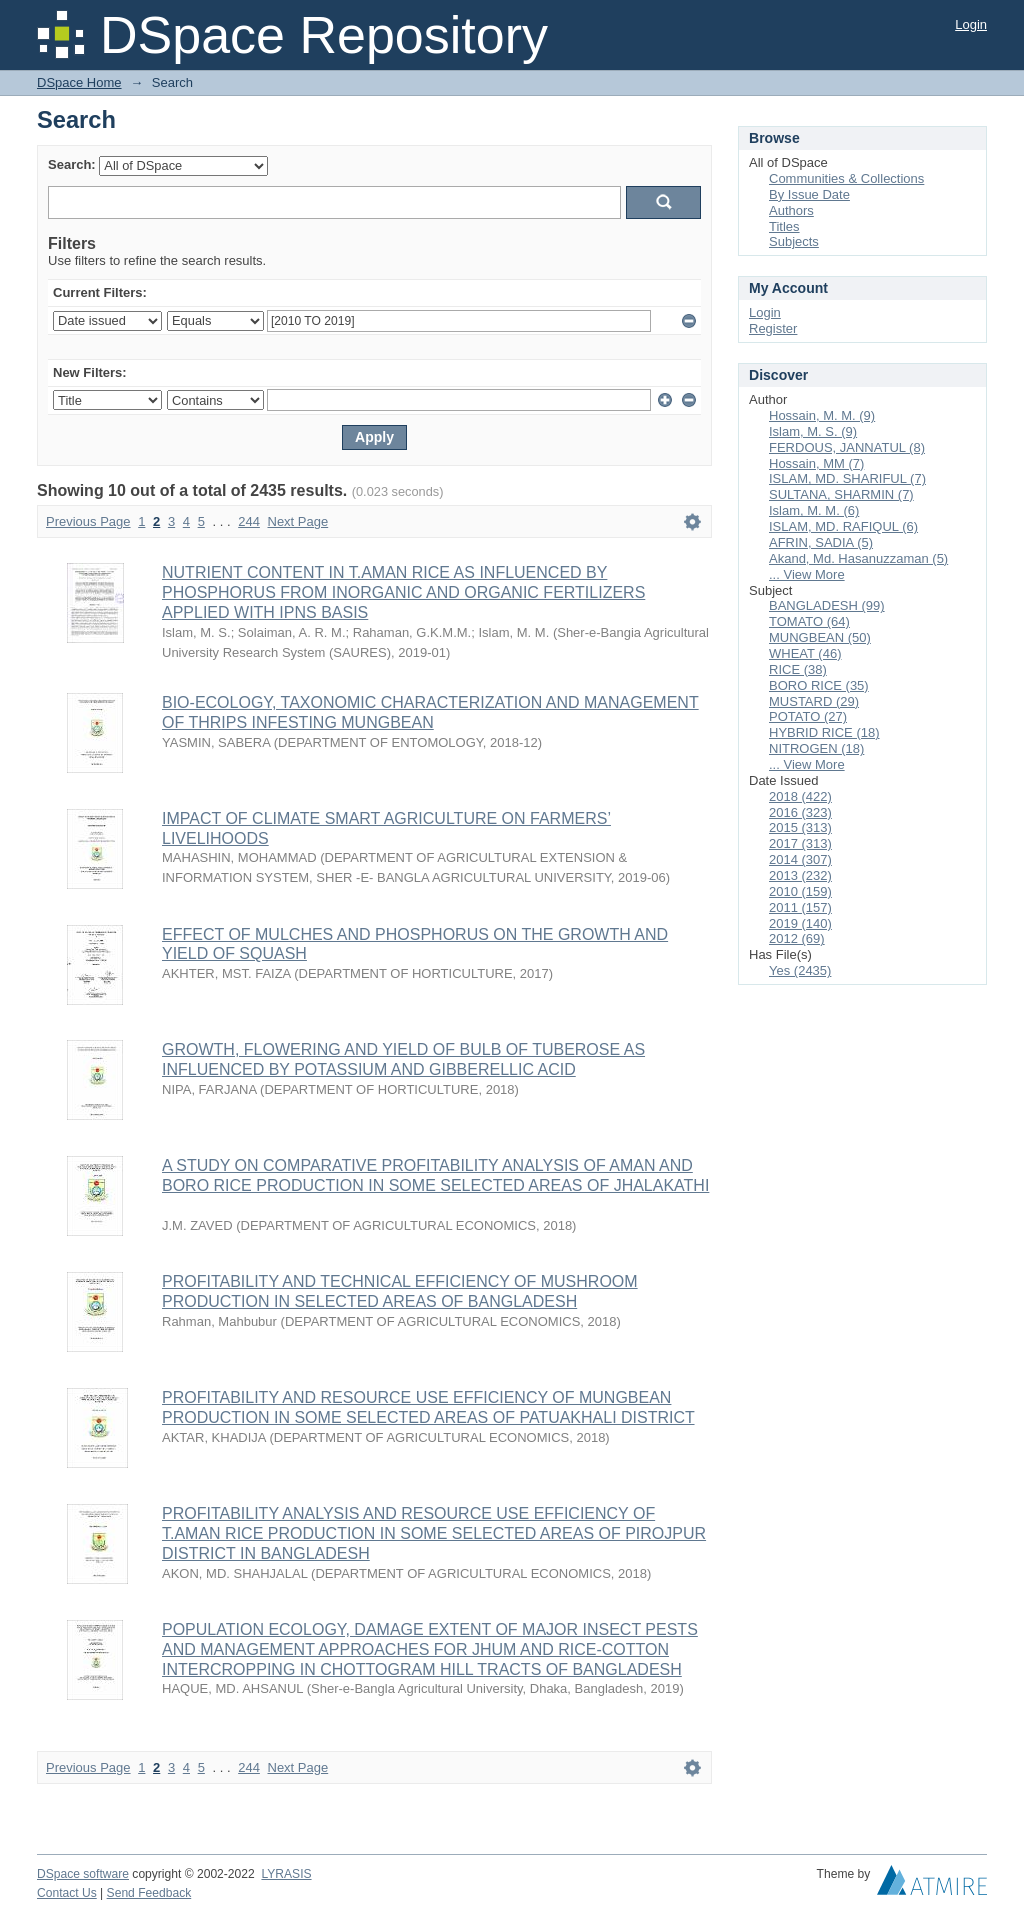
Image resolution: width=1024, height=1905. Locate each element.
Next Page (298, 521)
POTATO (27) (808, 716)
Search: (72, 164)
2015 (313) (800, 827)
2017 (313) (800, 843)
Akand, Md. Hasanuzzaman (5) (858, 558)
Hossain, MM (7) (816, 463)
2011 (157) (800, 907)
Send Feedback (149, 1893)
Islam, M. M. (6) (814, 510)
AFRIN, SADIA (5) (821, 542)
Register (773, 328)
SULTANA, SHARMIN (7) (841, 494)
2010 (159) (800, 891)
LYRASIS (286, 1874)
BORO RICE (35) (819, 685)
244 (249, 521)
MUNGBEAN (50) (820, 637)
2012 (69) (797, 938)
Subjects (794, 241)
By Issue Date (809, 194)
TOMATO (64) (809, 621)
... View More (807, 574)
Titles (784, 226)
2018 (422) (800, 796)
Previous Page (88, 521)
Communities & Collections (846, 178)
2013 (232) (800, 875)
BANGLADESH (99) (827, 605)
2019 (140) (800, 923)
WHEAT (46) (805, 653)
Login (971, 24)
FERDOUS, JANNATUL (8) (847, 447)
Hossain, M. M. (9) (822, 415)
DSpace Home (79, 82)
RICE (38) (798, 669)
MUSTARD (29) (814, 701)
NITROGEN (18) (816, 748)
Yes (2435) (800, 970)
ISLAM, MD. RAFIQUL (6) (843, 526)
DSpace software (83, 1874)
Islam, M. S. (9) (813, 431)
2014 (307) (800, 859)
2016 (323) (800, 812)
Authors (791, 210)
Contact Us (67, 1893)
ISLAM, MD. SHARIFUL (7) (847, 478)
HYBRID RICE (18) (824, 732)
